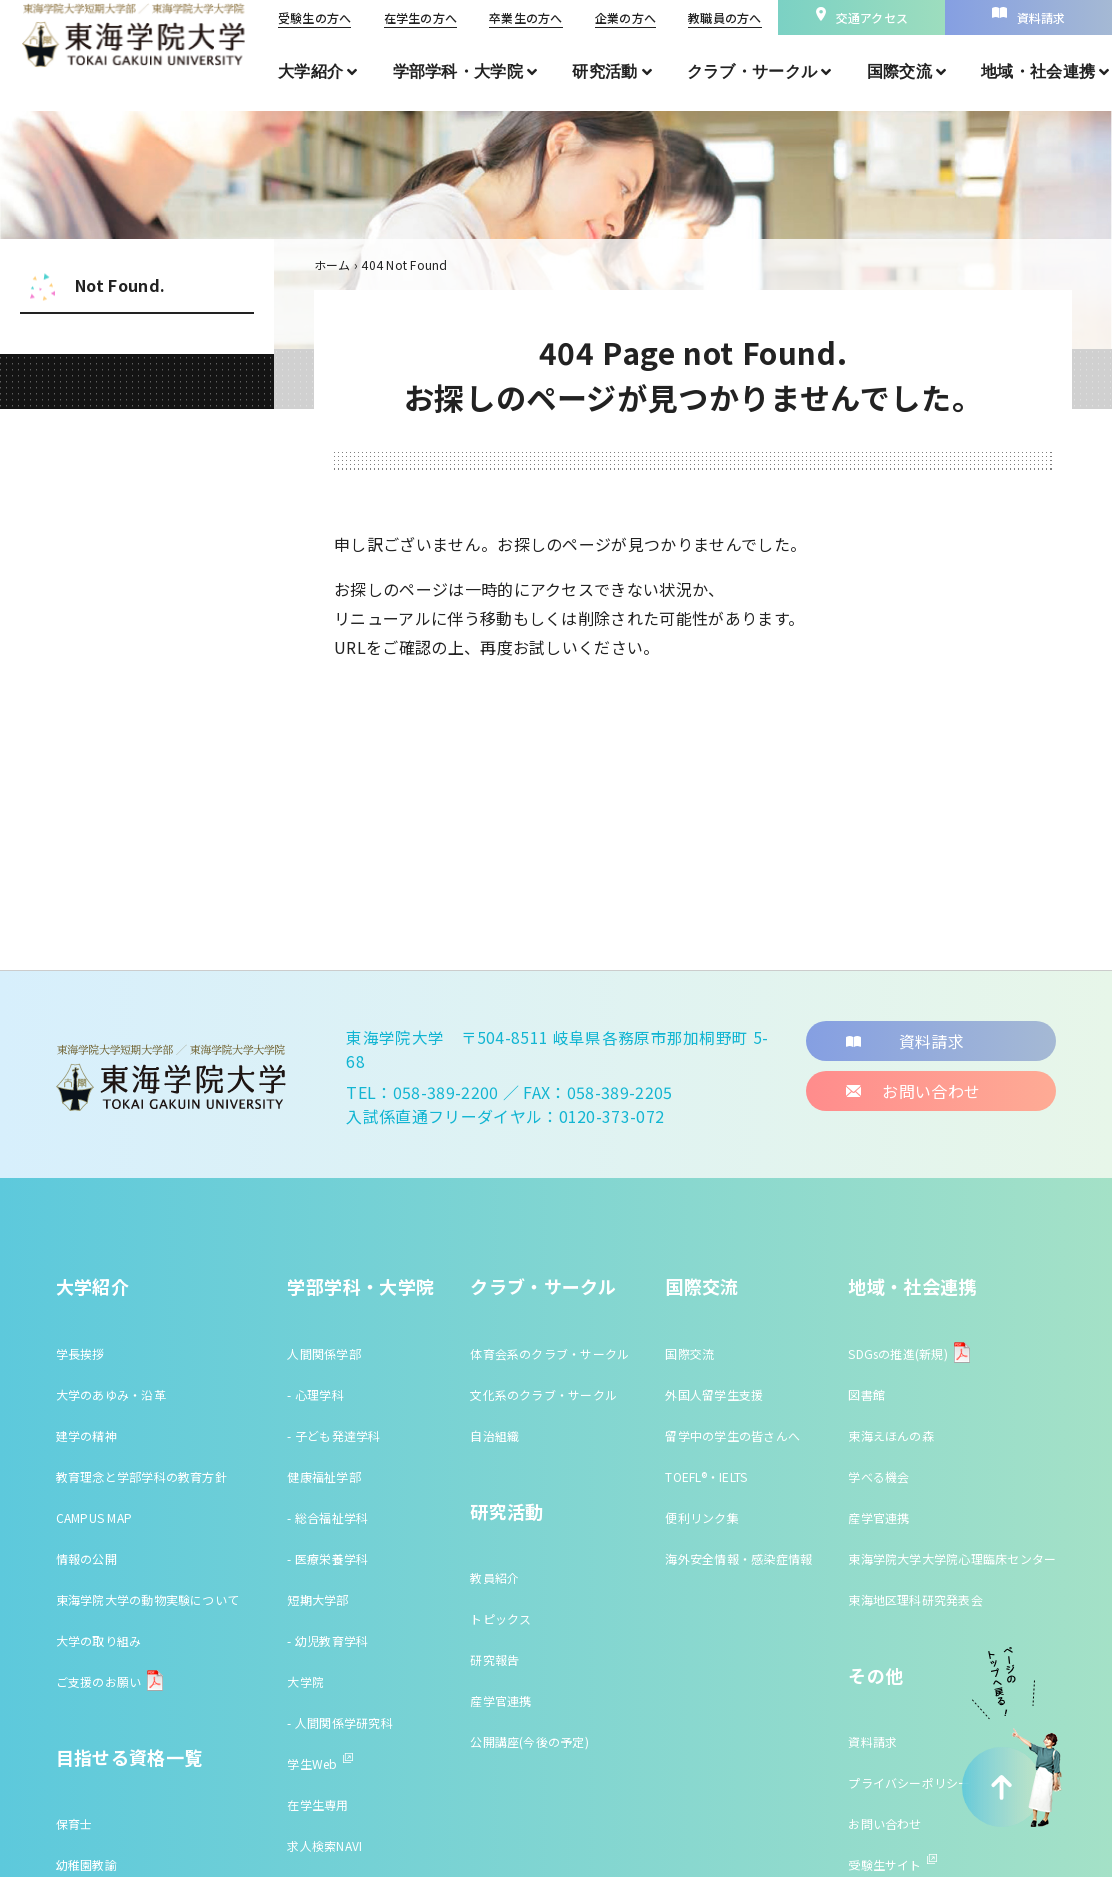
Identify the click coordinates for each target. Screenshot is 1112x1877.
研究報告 (494, 1659)
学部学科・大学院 (360, 1286)
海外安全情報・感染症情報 (738, 1558)
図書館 (866, 1394)
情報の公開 (86, 1558)
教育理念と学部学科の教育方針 (141, 1476)
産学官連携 (500, 1700)
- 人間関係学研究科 (339, 1722)
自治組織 (494, 1435)
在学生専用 (317, 1804)
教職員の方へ (724, 17)
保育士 (74, 1823)
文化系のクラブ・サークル (543, 1394)
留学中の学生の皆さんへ (732, 1435)
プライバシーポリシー (909, 1782)
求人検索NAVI (324, 1845)
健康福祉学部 (323, 1476)
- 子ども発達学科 (333, 1435)
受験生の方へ (314, 17)
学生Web (319, 1763)
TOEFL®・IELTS (706, 1476)
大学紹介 (92, 1286)
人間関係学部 (323, 1353)
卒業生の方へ (525, 17)
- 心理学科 (315, 1394)
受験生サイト (892, 1864)
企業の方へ (625, 17)
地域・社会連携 (912, 1286)
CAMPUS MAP (94, 1517)
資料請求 (872, 1741)
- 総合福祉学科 (327, 1517)
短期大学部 (317, 1599)
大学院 (305, 1681)
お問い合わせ (884, 1823)
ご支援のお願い (99, 1681)
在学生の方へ (420, 17)
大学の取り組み (99, 1640)
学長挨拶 (80, 1353)
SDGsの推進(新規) (898, 1353)
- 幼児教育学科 (327, 1640)
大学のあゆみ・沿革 (111, 1394)
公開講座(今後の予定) (529, 1741)
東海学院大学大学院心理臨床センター (952, 1558)
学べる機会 (878, 1476)
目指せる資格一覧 (129, 1757)
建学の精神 (86, 1435)
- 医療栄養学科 (327, 1558)
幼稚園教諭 (86, 1864)
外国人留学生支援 (714, 1394)
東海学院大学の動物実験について (148, 1599)
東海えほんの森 (891, 1435)
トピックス (500, 1618)
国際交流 (701, 1286)
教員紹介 (494, 1577)
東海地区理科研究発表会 (915, 1599)
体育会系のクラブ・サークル (549, 1353)
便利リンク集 (701, 1517)
